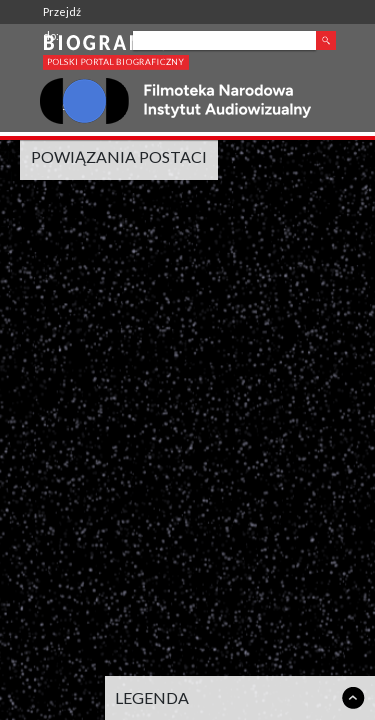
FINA (55, 107)
